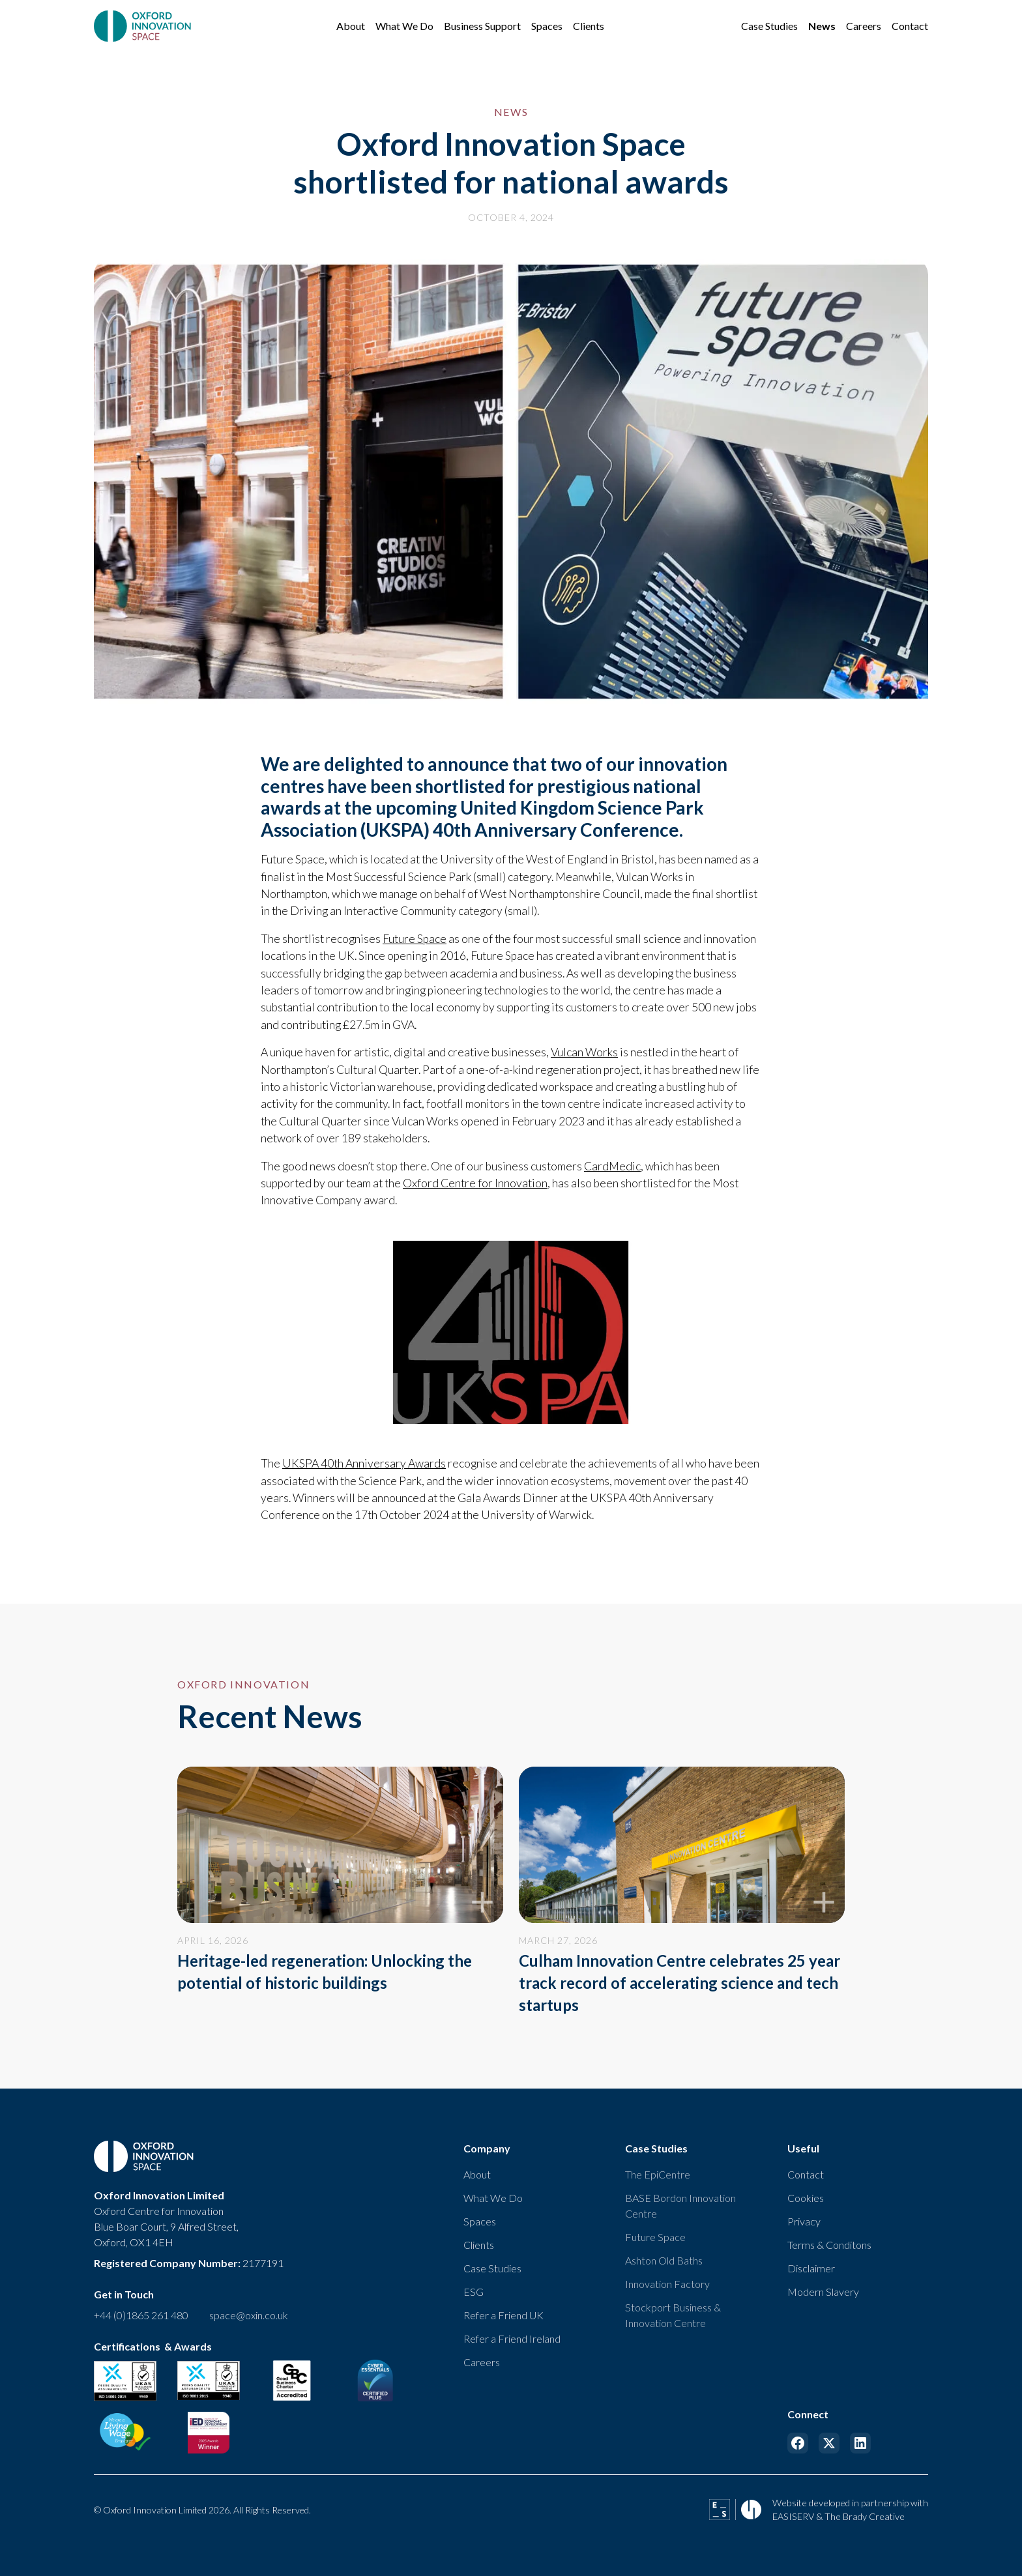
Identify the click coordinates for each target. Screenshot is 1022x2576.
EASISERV (793, 2516)
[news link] (340, 1880)
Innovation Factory (667, 2284)
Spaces (479, 2221)
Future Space (414, 939)
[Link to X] (829, 2443)
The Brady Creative (865, 2516)
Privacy (804, 2221)
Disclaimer (811, 2268)
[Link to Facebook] (797, 2443)
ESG (473, 2291)
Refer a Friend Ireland (512, 2338)
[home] (144, 26)
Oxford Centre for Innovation (475, 1183)
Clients (478, 2244)
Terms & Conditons (829, 2244)
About (477, 2174)
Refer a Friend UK (503, 2315)
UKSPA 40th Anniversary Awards (364, 1463)
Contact (805, 2174)
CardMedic (612, 1166)
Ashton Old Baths (664, 2260)
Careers (481, 2362)
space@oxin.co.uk (248, 2315)
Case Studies (492, 2268)
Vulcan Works (584, 1052)
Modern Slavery (823, 2291)
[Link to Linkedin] (860, 2443)
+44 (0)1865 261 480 (141, 2315)
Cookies (805, 2198)
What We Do (493, 2198)
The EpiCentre (657, 2174)
